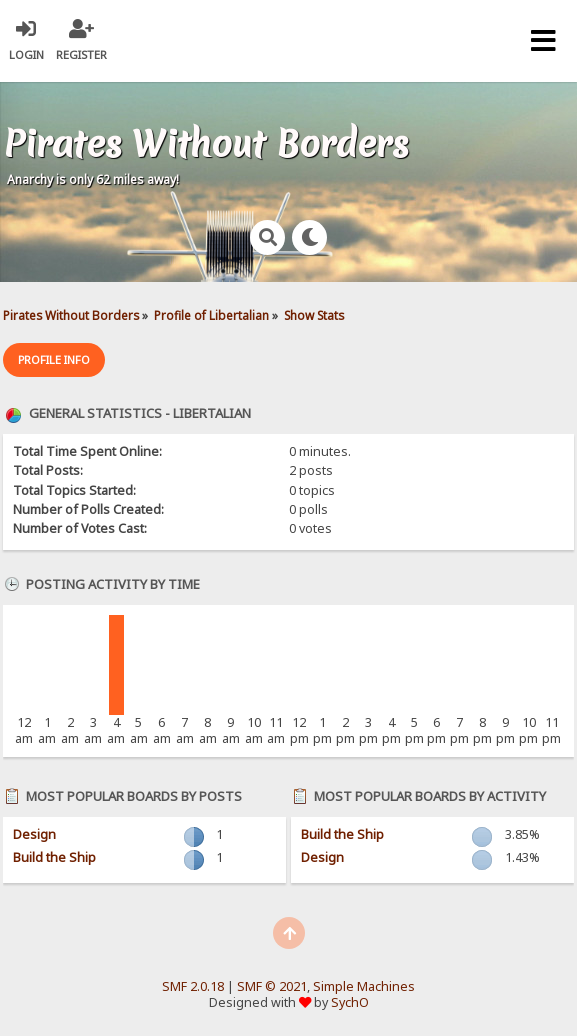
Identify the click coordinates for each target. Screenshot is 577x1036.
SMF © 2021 (272, 986)
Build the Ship (54, 857)
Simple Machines (364, 986)
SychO (350, 1002)
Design (34, 834)
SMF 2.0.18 (193, 986)
